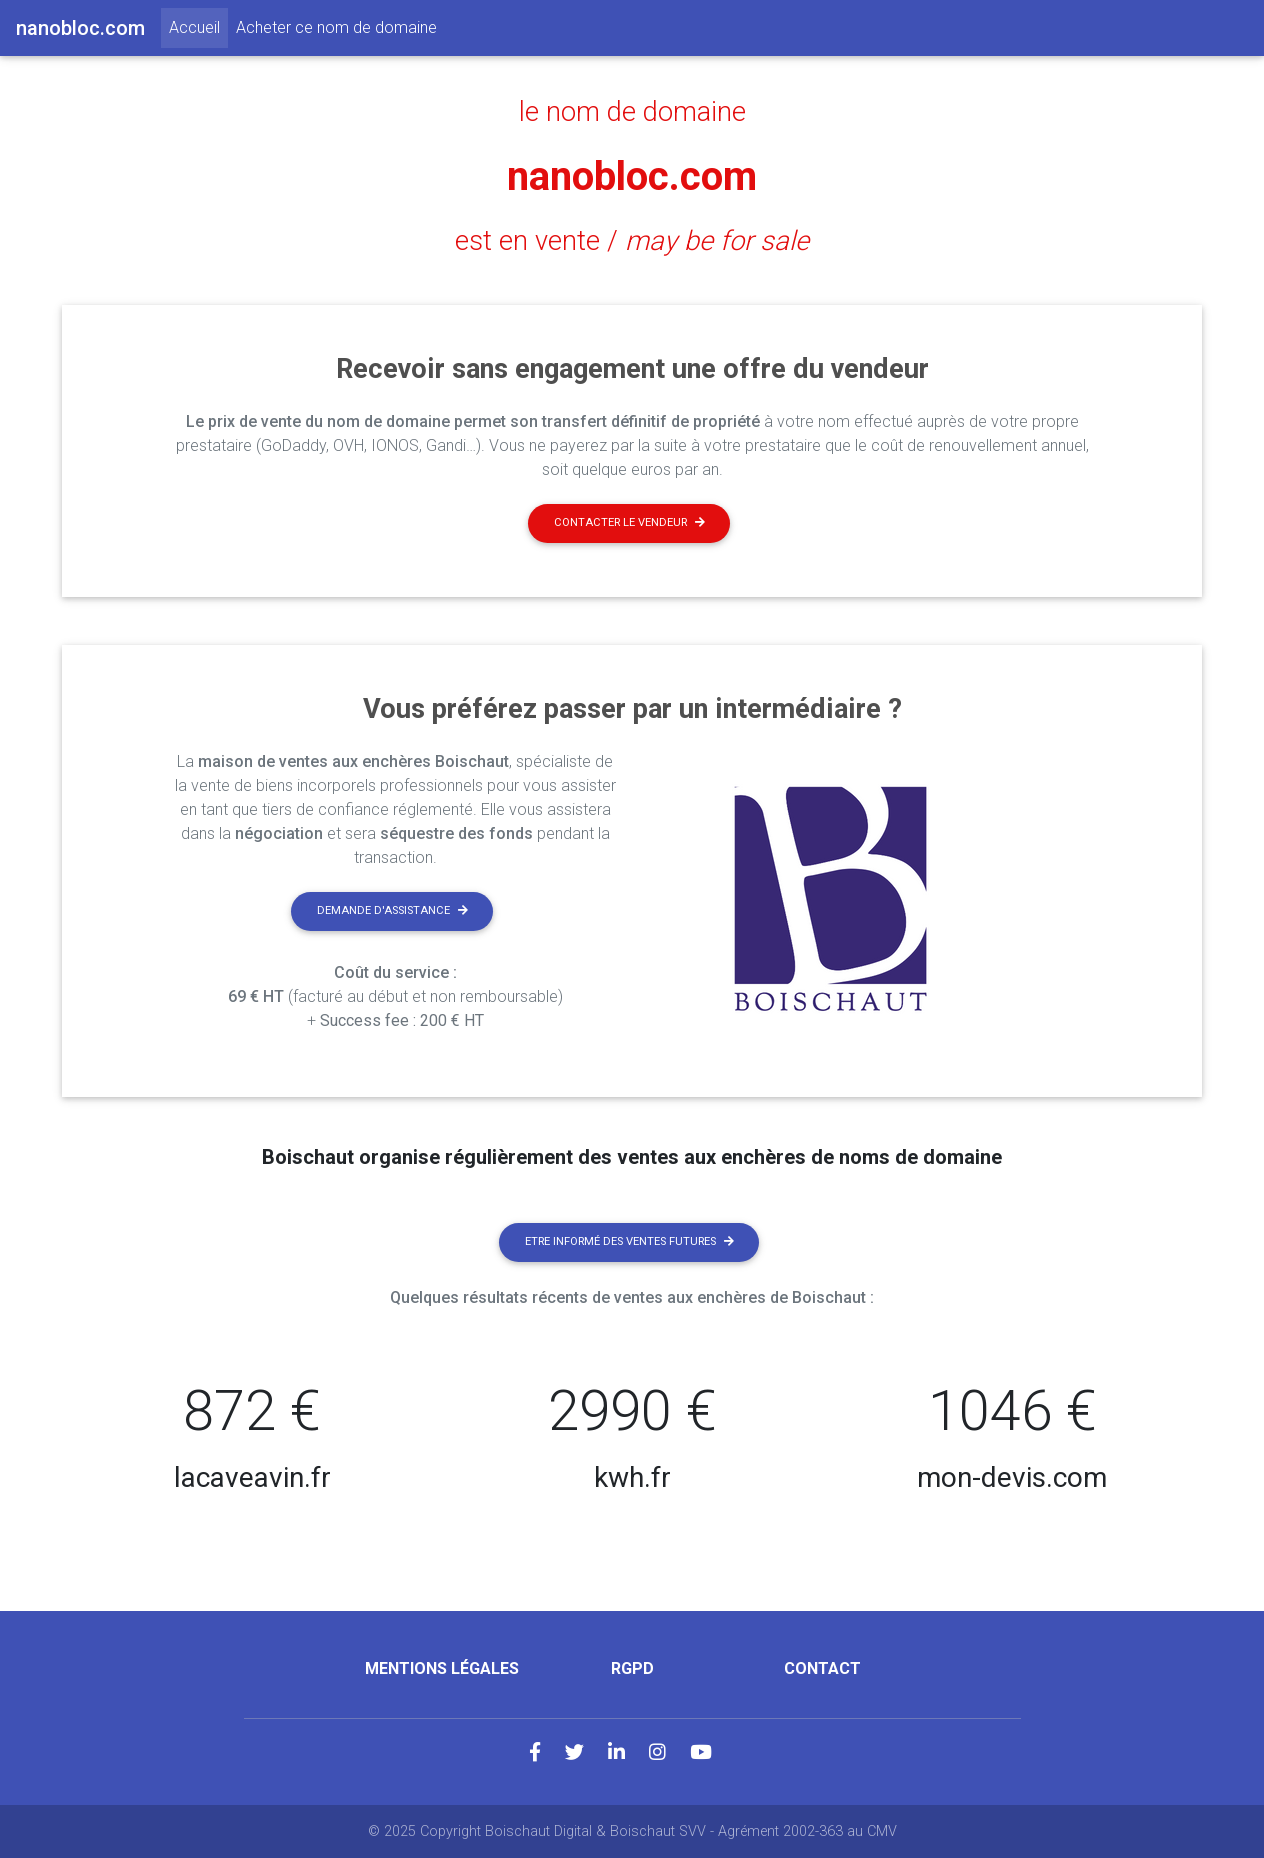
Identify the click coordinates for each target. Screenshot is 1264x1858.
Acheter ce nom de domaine (336, 27)
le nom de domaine (632, 112)
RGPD (632, 1668)
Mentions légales (442, 1668)
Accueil (198, 26)
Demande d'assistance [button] (392, 910)
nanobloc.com (632, 176)
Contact (822, 1668)
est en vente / (632, 241)
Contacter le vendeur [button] (629, 522)
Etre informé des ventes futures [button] (629, 1241)
